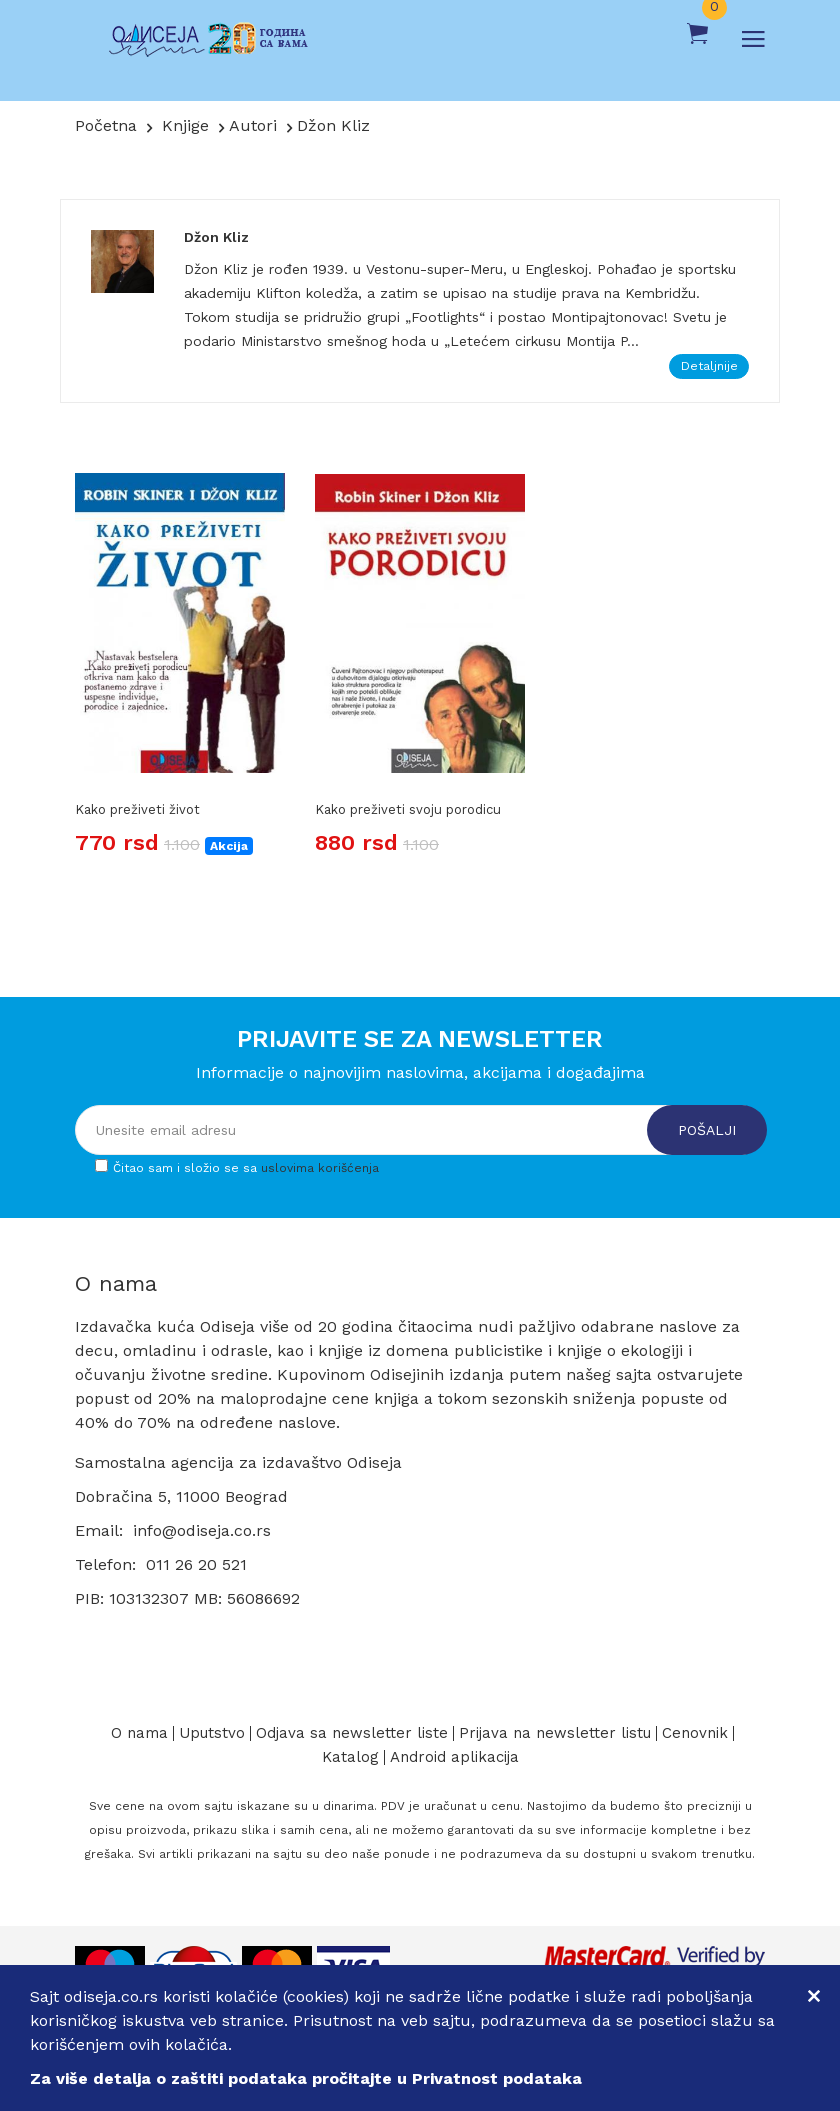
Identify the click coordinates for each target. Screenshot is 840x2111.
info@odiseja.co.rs (202, 1530)
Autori (253, 125)
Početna (106, 125)
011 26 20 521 (196, 1564)
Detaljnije (709, 366)
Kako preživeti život (137, 809)
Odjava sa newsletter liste (352, 1733)
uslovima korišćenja (320, 1168)
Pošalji (707, 1130)
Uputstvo (212, 1733)
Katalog (350, 1757)
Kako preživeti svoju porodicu (408, 809)
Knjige (185, 125)
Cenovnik (695, 1733)
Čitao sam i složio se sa (246, 1168)
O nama (139, 1733)
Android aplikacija (454, 1757)
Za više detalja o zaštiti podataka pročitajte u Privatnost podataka (306, 2078)
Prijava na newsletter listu (555, 1733)
